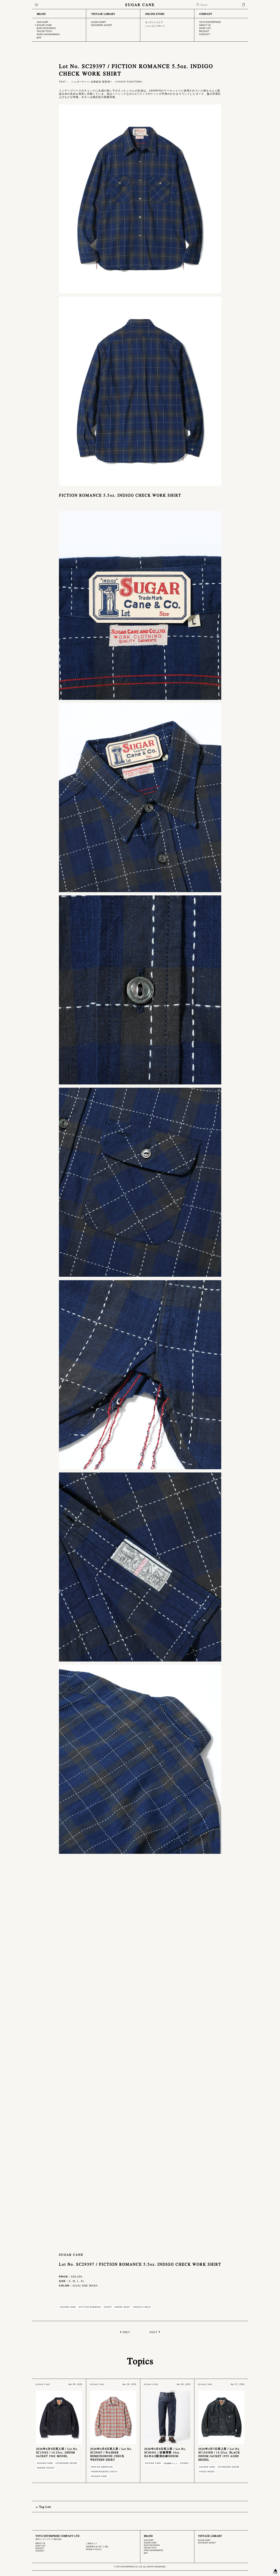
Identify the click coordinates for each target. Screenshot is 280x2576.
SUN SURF (149, 2540)
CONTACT (40, 2551)
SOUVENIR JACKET (207, 2543)
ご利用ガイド (91, 2543)
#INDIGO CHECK (142, 2307)
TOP (275, 2573)
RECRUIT (40, 2548)
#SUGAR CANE (68, 2307)
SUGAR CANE (140, 4)
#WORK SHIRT (122, 2307)
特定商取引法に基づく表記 (97, 2547)
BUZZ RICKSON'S (152, 2545)
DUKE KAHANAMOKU (153, 2550)
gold (146, 2553)
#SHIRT (108, 2307)
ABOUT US (40, 2543)
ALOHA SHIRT (204, 2540)
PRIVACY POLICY (94, 2549)
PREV (126, 2332)
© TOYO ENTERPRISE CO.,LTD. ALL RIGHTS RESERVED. (140, 2567)
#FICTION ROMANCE (90, 2307)
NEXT (153, 2332)
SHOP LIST (41, 2546)
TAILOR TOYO (150, 2548)
